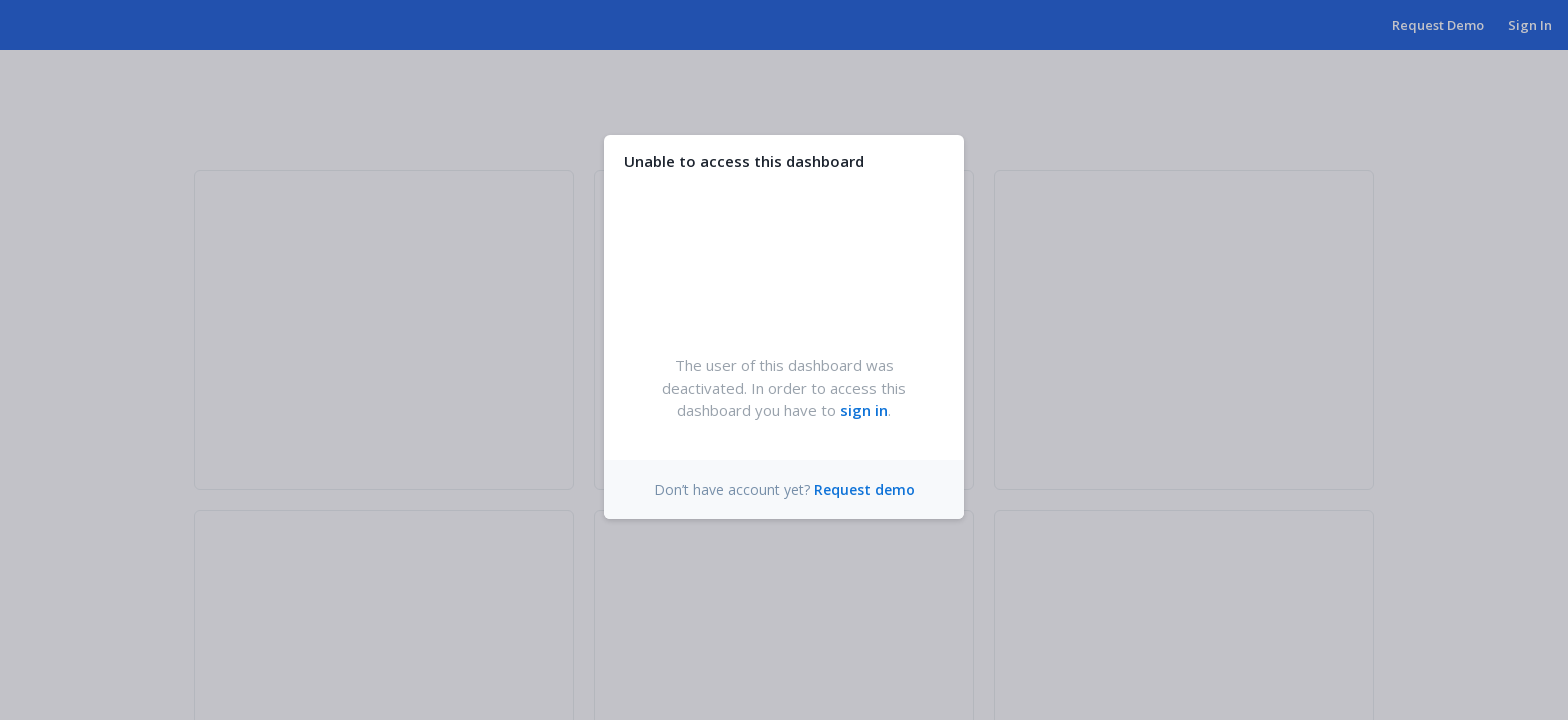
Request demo (864, 489)
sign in (864, 410)
